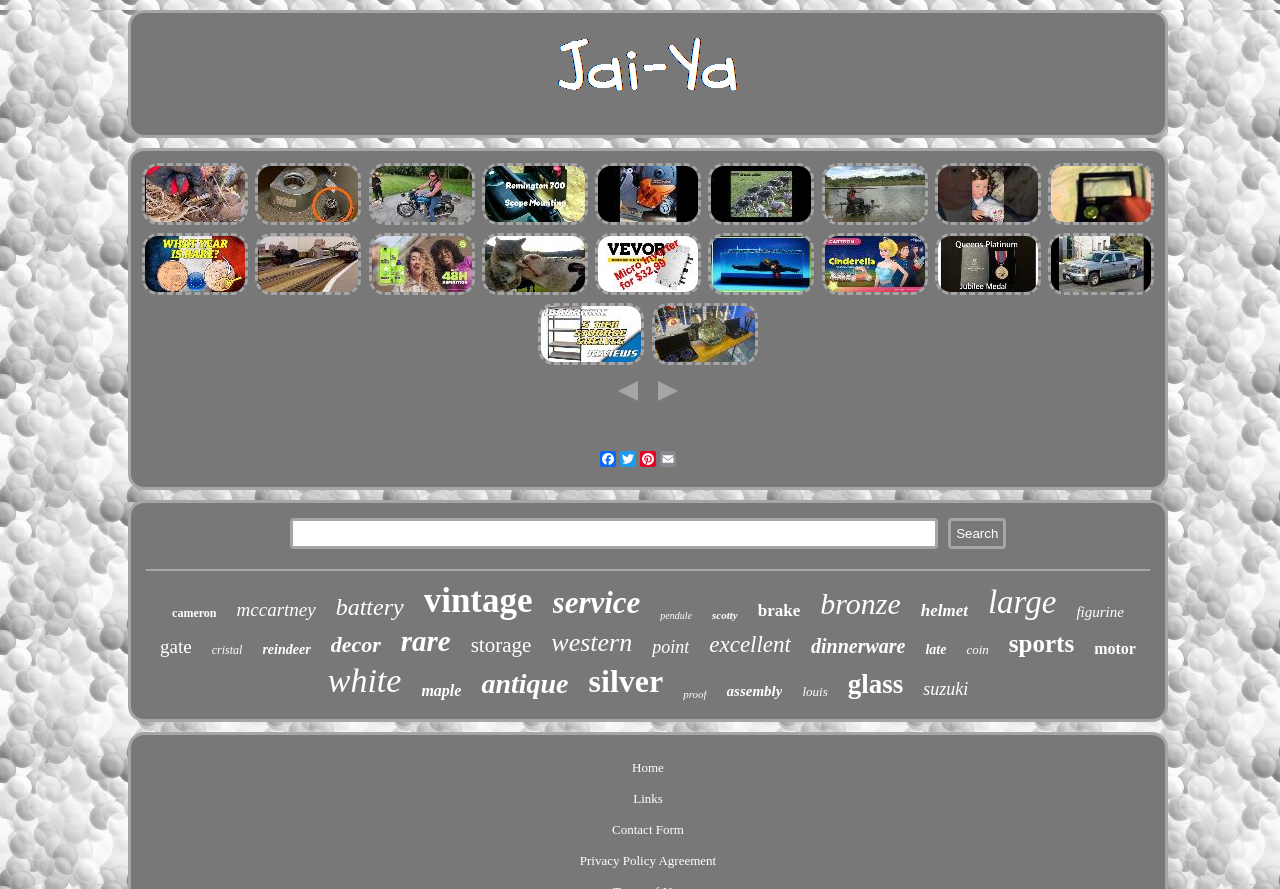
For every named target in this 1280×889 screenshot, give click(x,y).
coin (977, 649)
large (1022, 602)
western (591, 642)
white (365, 680)
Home (648, 767)
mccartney (276, 609)
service (597, 602)
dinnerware (858, 646)
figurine (1100, 612)
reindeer (286, 649)
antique (524, 683)
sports (1041, 643)
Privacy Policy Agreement (648, 860)
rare (426, 641)
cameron (194, 613)
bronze (860, 603)
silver (626, 681)
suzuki (945, 689)
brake (779, 610)
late (935, 649)
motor (1115, 648)
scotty (725, 615)
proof (694, 694)
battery (370, 607)
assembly (755, 691)
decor (356, 644)
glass (876, 684)
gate (176, 646)
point (670, 647)
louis (814, 691)
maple (441, 690)
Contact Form (648, 829)
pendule (676, 615)
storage (501, 645)
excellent (750, 644)
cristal (227, 650)
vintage (478, 600)
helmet (944, 610)
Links (648, 798)
